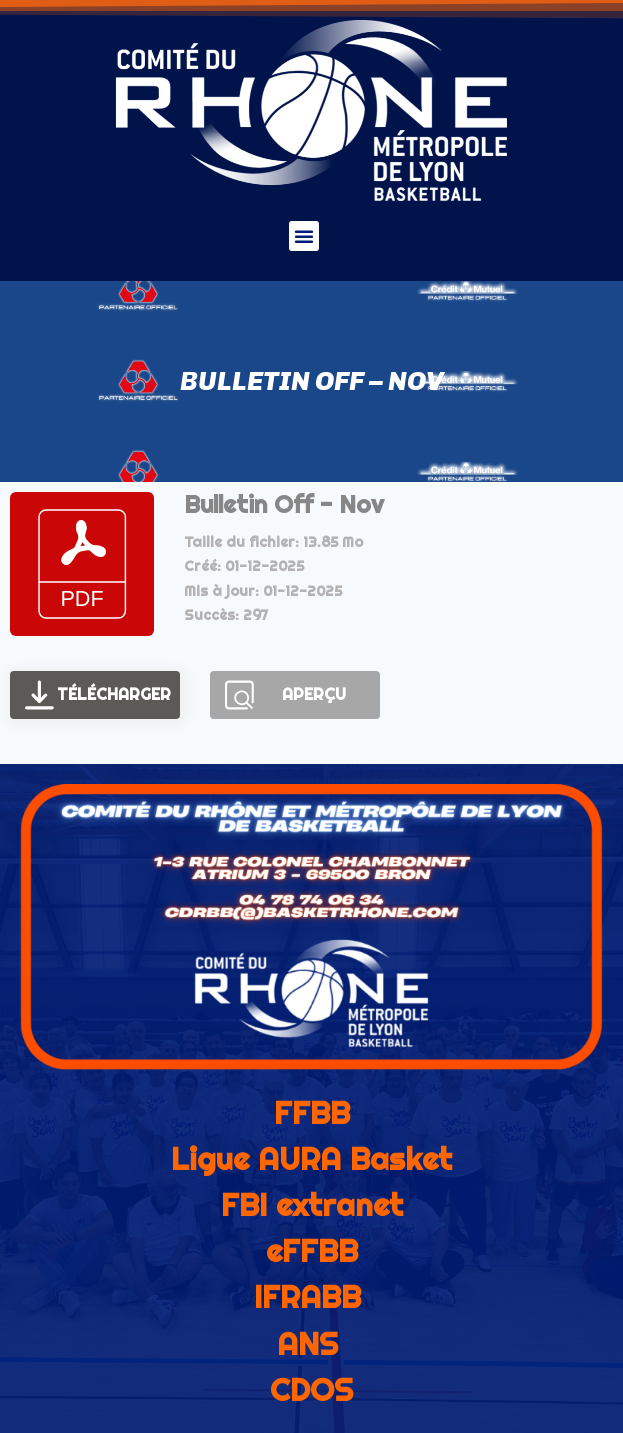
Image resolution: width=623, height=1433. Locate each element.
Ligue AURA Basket (311, 1159)
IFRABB (307, 1297)
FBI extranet (312, 1205)
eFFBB (312, 1251)
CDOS (311, 1390)
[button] (304, 236)
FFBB (312, 1113)
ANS (307, 1344)
